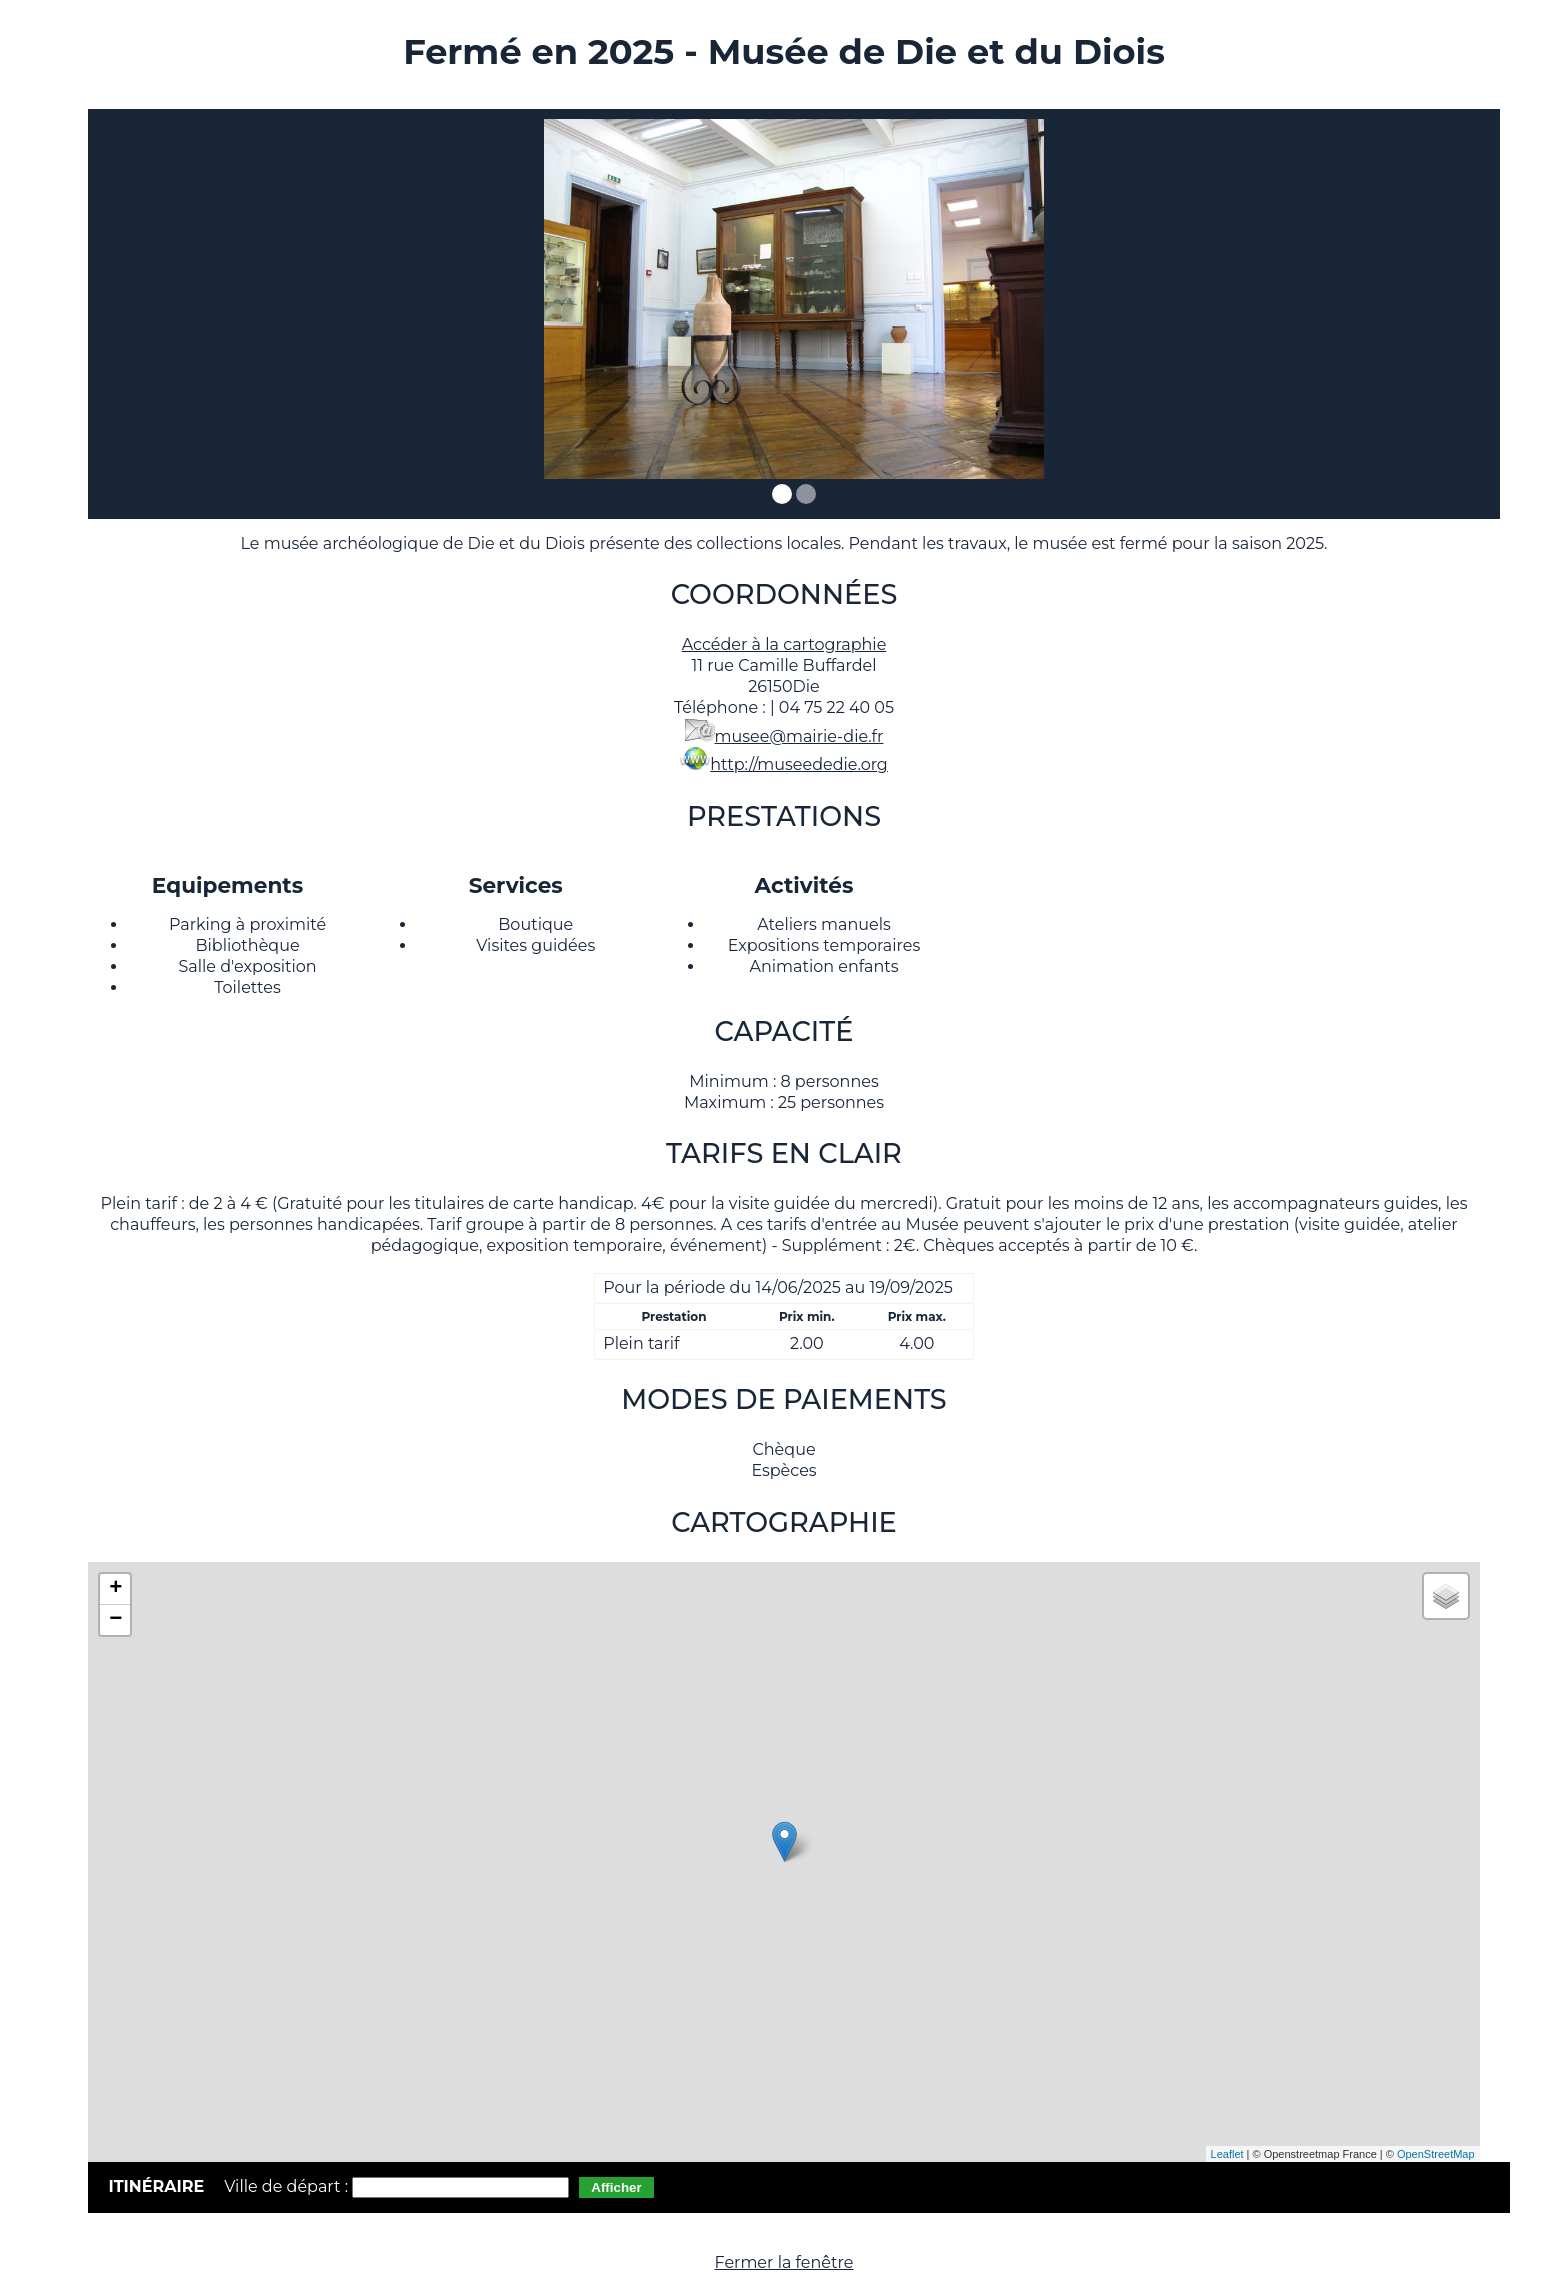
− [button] (115, 1620)
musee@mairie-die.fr (799, 736)
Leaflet (1227, 2154)
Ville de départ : (288, 2186)
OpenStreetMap (1436, 2154)
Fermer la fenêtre (784, 2262)
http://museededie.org (799, 764)
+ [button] (115, 1589)
